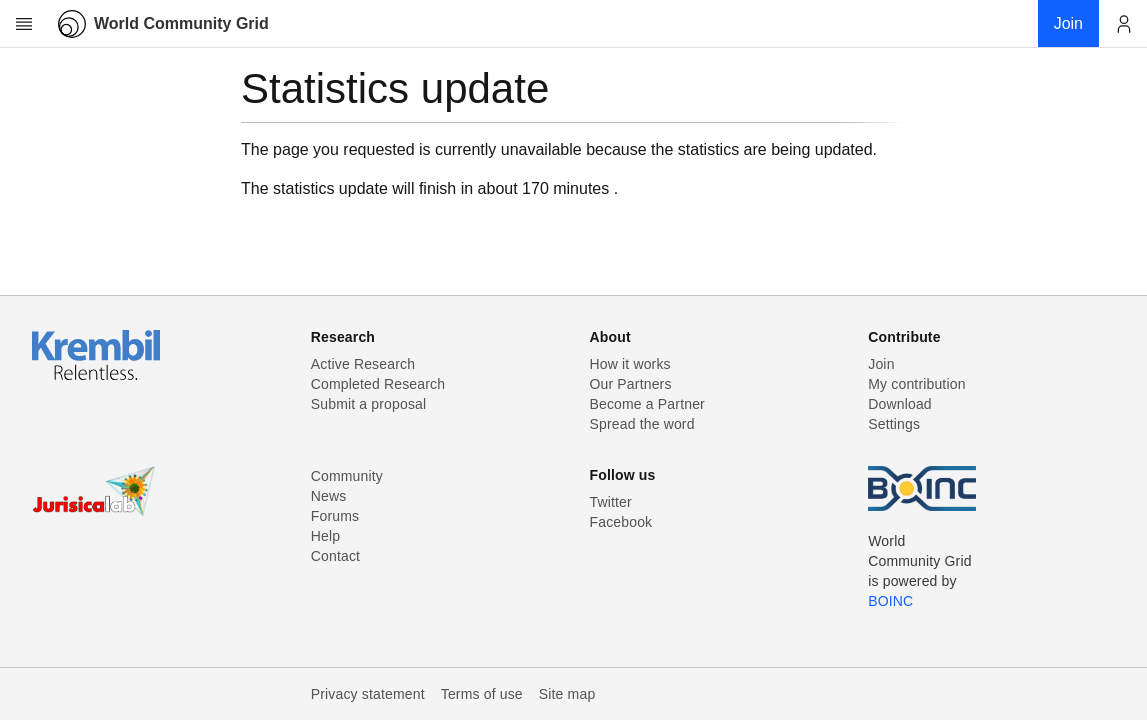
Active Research (363, 364)
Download (900, 404)
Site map (567, 694)
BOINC (890, 601)
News (329, 496)
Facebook (621, 522)
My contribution (916, 384)
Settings (894, 424)
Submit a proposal (369, 404)
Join (881, 364)
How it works (630, 364)
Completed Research (378, 384)
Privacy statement (368, 694)
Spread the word (642, 424)
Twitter (611, 502)
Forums (335, 516)
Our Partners (631, 384)
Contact (335, 556)
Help (325, 536)
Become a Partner (647, 404)
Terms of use (482, 694)
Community (347, 476)
